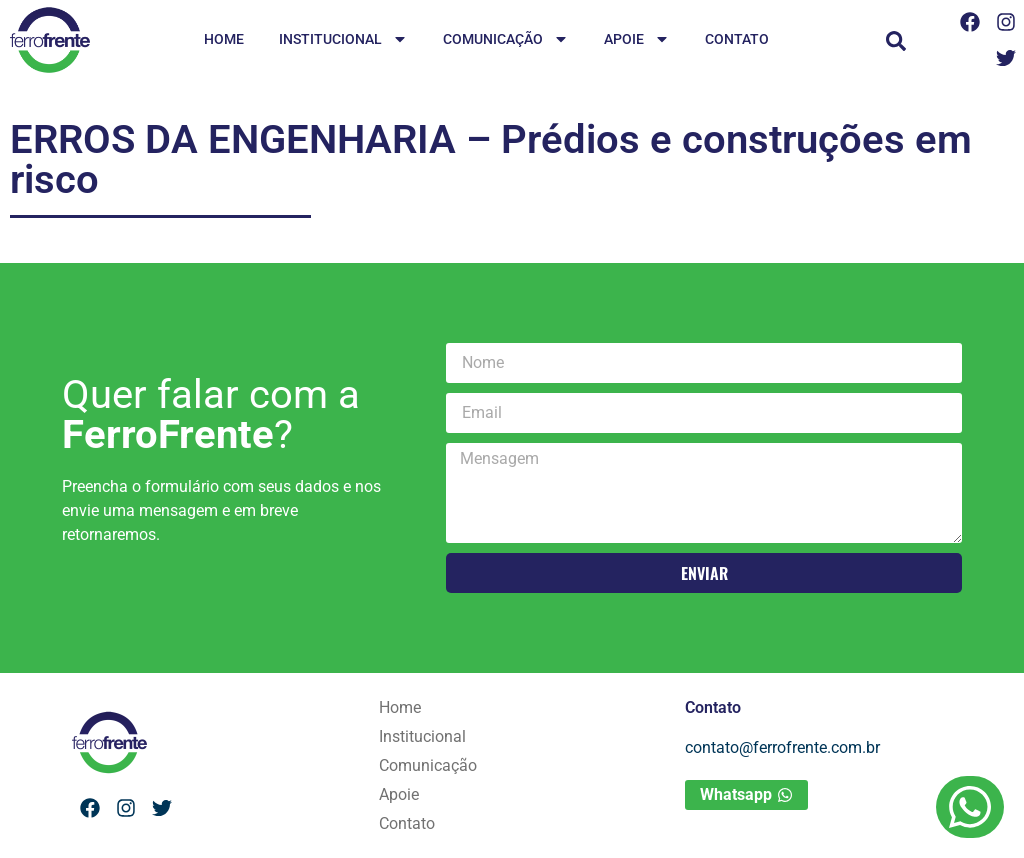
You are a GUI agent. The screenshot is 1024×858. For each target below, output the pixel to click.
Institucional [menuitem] (343, 40)
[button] (896, 41)
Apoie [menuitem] (637, 40)
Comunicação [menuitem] (506, 40)
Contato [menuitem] (737, 39)
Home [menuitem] (224, 39)
